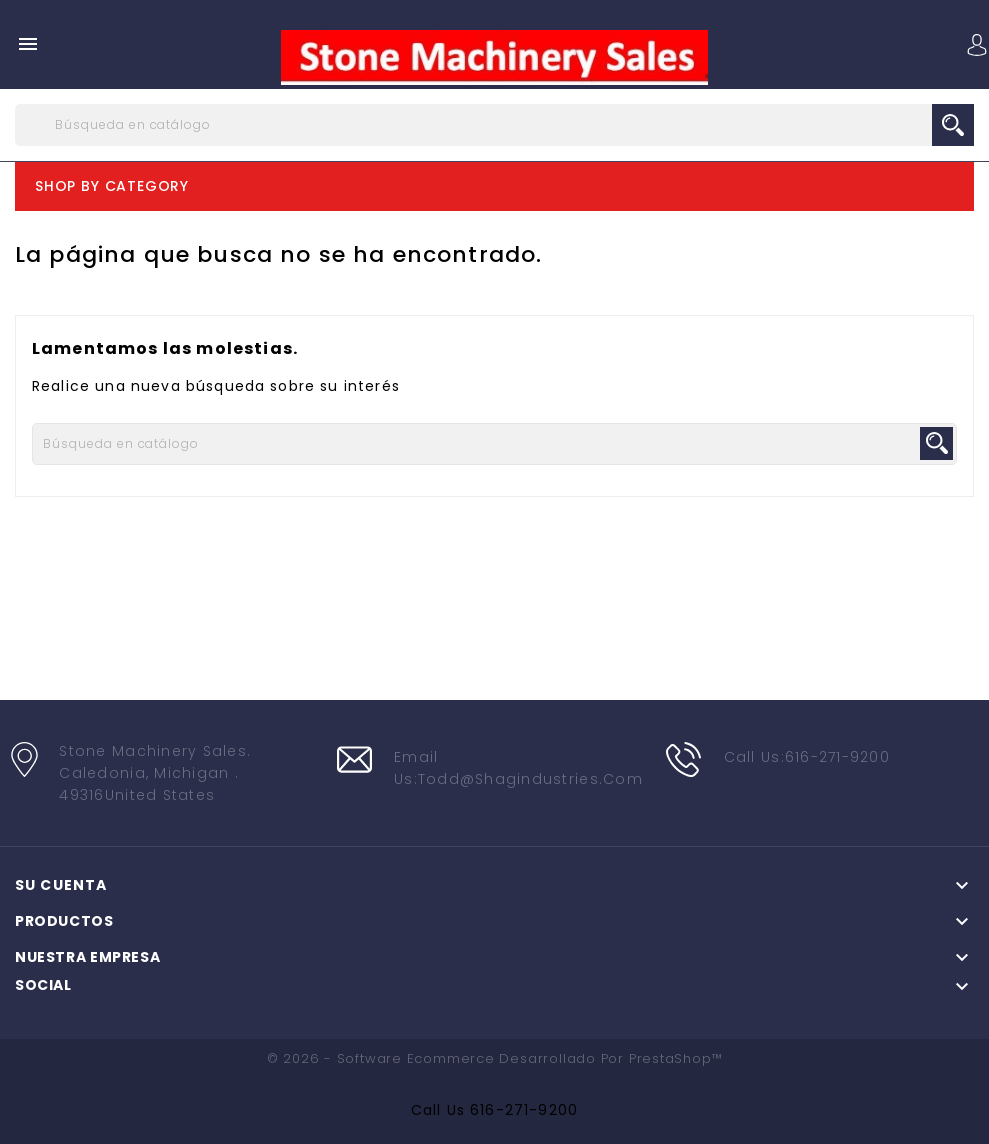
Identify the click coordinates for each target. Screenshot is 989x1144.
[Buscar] (494, 125)
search (953, 125)
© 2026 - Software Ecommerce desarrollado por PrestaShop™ (495, 1058)
